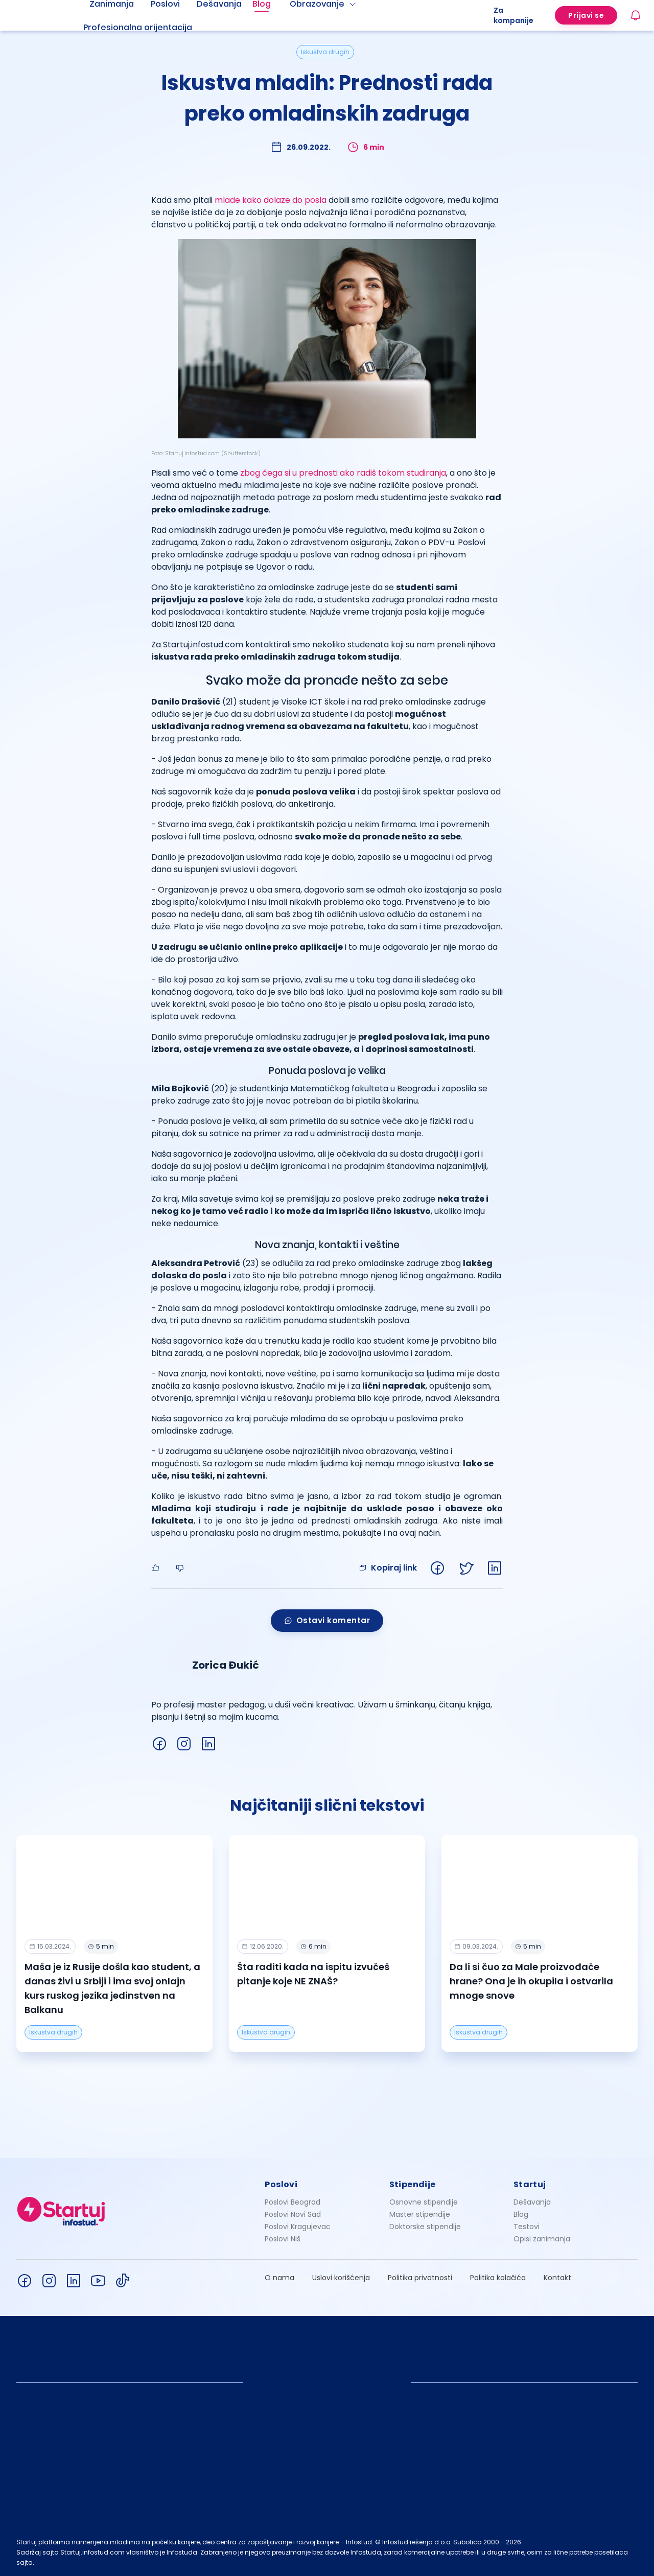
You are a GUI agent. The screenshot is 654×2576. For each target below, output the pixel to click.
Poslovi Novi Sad (293, 2214)
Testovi (526, 2226)
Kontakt (557, 2278)
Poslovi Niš (282, 2239)
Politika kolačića (498, 2278)
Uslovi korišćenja (341, 2278)
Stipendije (412, 2184)
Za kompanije (513, 15)
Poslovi (281, 2184)
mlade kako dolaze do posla (270, 200)
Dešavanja (532, 2202)
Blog (520, 2214)
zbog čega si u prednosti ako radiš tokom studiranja (343, 473)
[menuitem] (150, 27)
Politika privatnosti (420, 2278)
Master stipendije (419, 2214)
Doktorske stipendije (425, 2226)
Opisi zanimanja (541, 2239)
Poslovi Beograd (292, 2202)
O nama (279, 2278)
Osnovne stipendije (423, 2202)
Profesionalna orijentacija (137, 27)
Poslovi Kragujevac (298, 2226)
